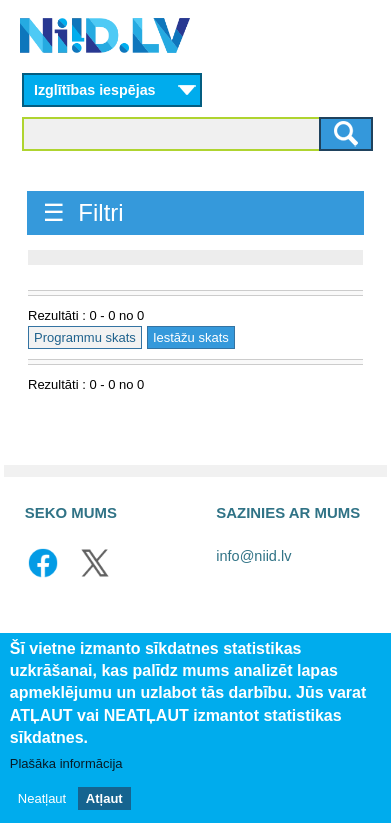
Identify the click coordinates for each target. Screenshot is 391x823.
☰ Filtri (83, 212)
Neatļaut (42, 798)
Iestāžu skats (191, 337)
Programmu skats (85, 337)
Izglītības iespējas (95, 90)
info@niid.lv (253, 556)
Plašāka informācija (66, 763)
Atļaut (104, 798)
